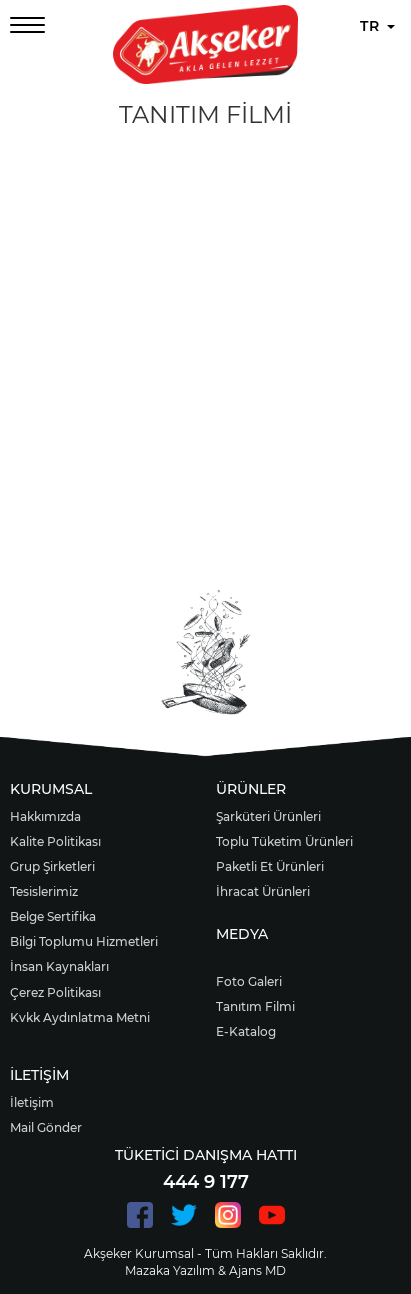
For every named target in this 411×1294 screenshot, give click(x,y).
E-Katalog (246, 1031)
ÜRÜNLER (251, 789)
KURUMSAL (51, 789)
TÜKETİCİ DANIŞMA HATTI (206, 1155)
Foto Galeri (249, 981)
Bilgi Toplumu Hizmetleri (84, 941)
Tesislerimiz (44, 891)
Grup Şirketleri (52, 866)
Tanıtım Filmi (255, 1006)
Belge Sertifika (53, 916)
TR (377, 26)
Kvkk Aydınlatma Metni (80, 1017)
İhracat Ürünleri (263, 891)
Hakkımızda (45, 816)
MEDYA (242, 934)
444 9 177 (206, 1182)
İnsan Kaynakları (59, 966)
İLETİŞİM (39, 1075)
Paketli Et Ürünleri (270, 866)
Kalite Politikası (55, 841)
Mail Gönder (46, 1127)
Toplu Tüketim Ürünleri (284, 841)
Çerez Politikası (55, 992)
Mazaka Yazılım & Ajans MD (205, 1270)
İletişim (32, 1102)
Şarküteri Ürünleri (268, 816)
